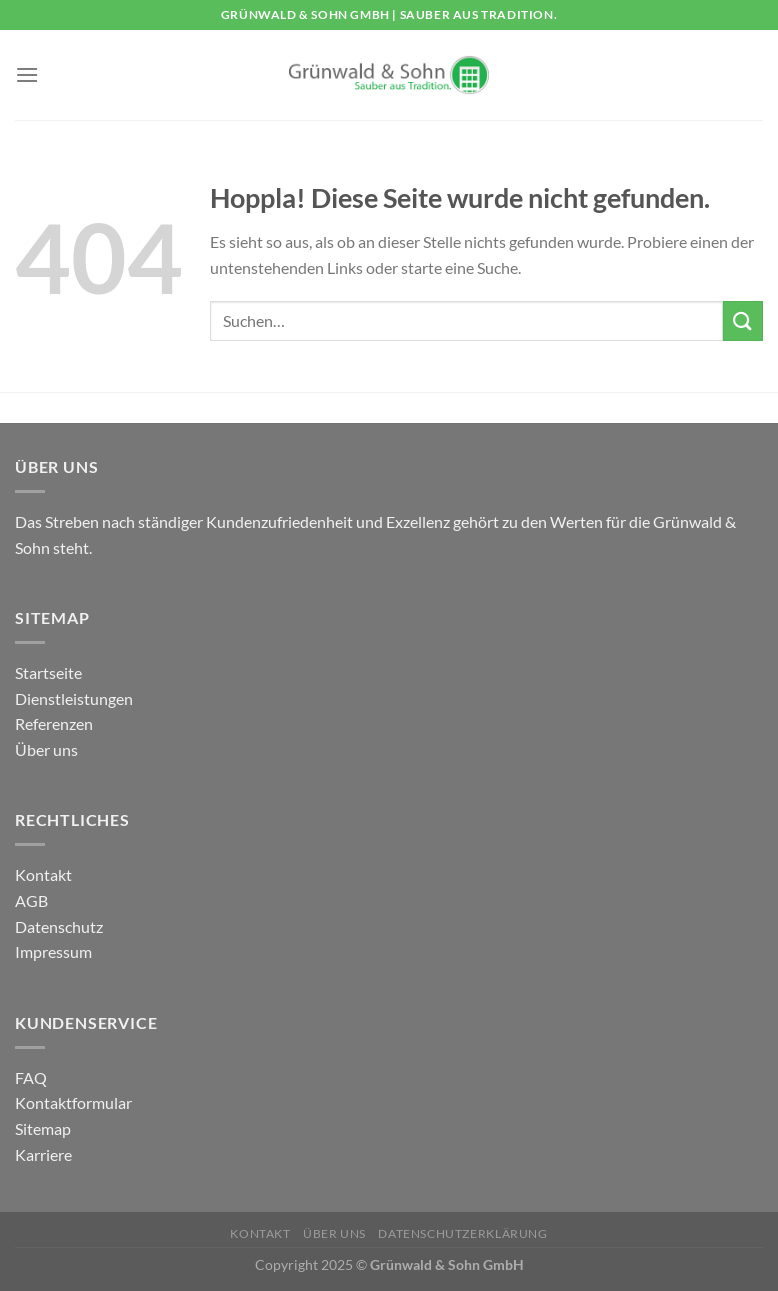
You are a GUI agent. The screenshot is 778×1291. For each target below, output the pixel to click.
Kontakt (43, 874)
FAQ (31, 1077)
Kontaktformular (73, 1102)
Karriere (43, 1154)
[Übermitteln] (743, 320)
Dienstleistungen (74, 698)
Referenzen (54, 723)
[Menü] (27, 74)
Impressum (53, 951)
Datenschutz (59, 926)
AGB (31, 900)
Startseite (48, 672)
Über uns (46, 749)
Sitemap (43, 1128)
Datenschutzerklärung (462, 1233)
